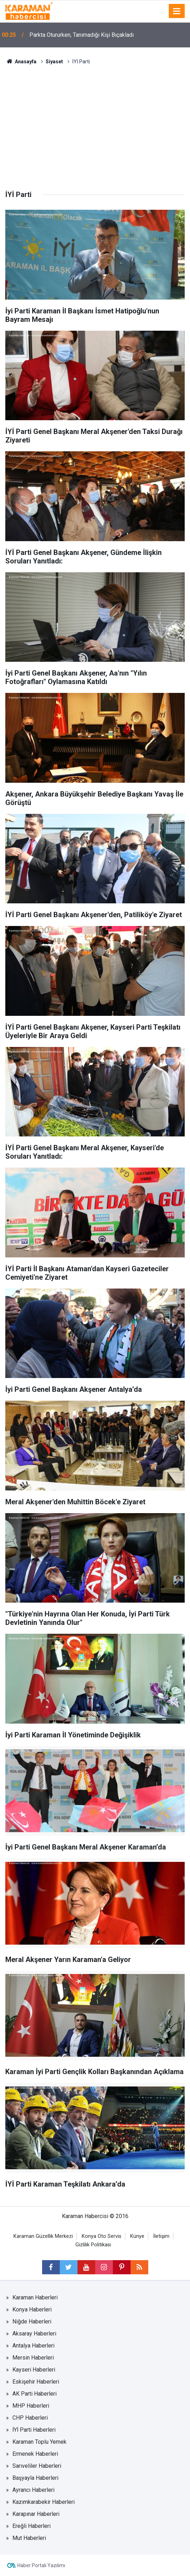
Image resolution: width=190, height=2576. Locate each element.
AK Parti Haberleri (34, 2393)
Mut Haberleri (29, 2538)
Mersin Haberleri (33, 2357)
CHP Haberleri (30, 2417)
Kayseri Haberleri (33, 2369)
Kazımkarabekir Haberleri (43, 2502)
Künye (137, 2236)
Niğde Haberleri (31, 2321)
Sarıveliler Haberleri (36, 2465)
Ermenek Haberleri (35, 2453)
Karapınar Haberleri (35, 2514)
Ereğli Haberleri (31, 2526)
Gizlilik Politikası (93, 2245)
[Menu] (177, 11)
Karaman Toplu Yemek (39, 2441)
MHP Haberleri (30, 2405)
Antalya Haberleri (33, 2345)
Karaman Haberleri (35, 2297)
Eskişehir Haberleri (35, 2381)
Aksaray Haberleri (34, 2333)
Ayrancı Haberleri (33, 2490)
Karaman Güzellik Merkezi (43, 2236)
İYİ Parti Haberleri (34, 2429)
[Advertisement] (95, 118)
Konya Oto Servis (101, 2236)
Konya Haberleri (32, 2309)
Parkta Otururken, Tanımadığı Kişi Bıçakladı (81, 34)
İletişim (161, 2236)
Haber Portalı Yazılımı (41, 2565)
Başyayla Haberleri (35, 2477)
